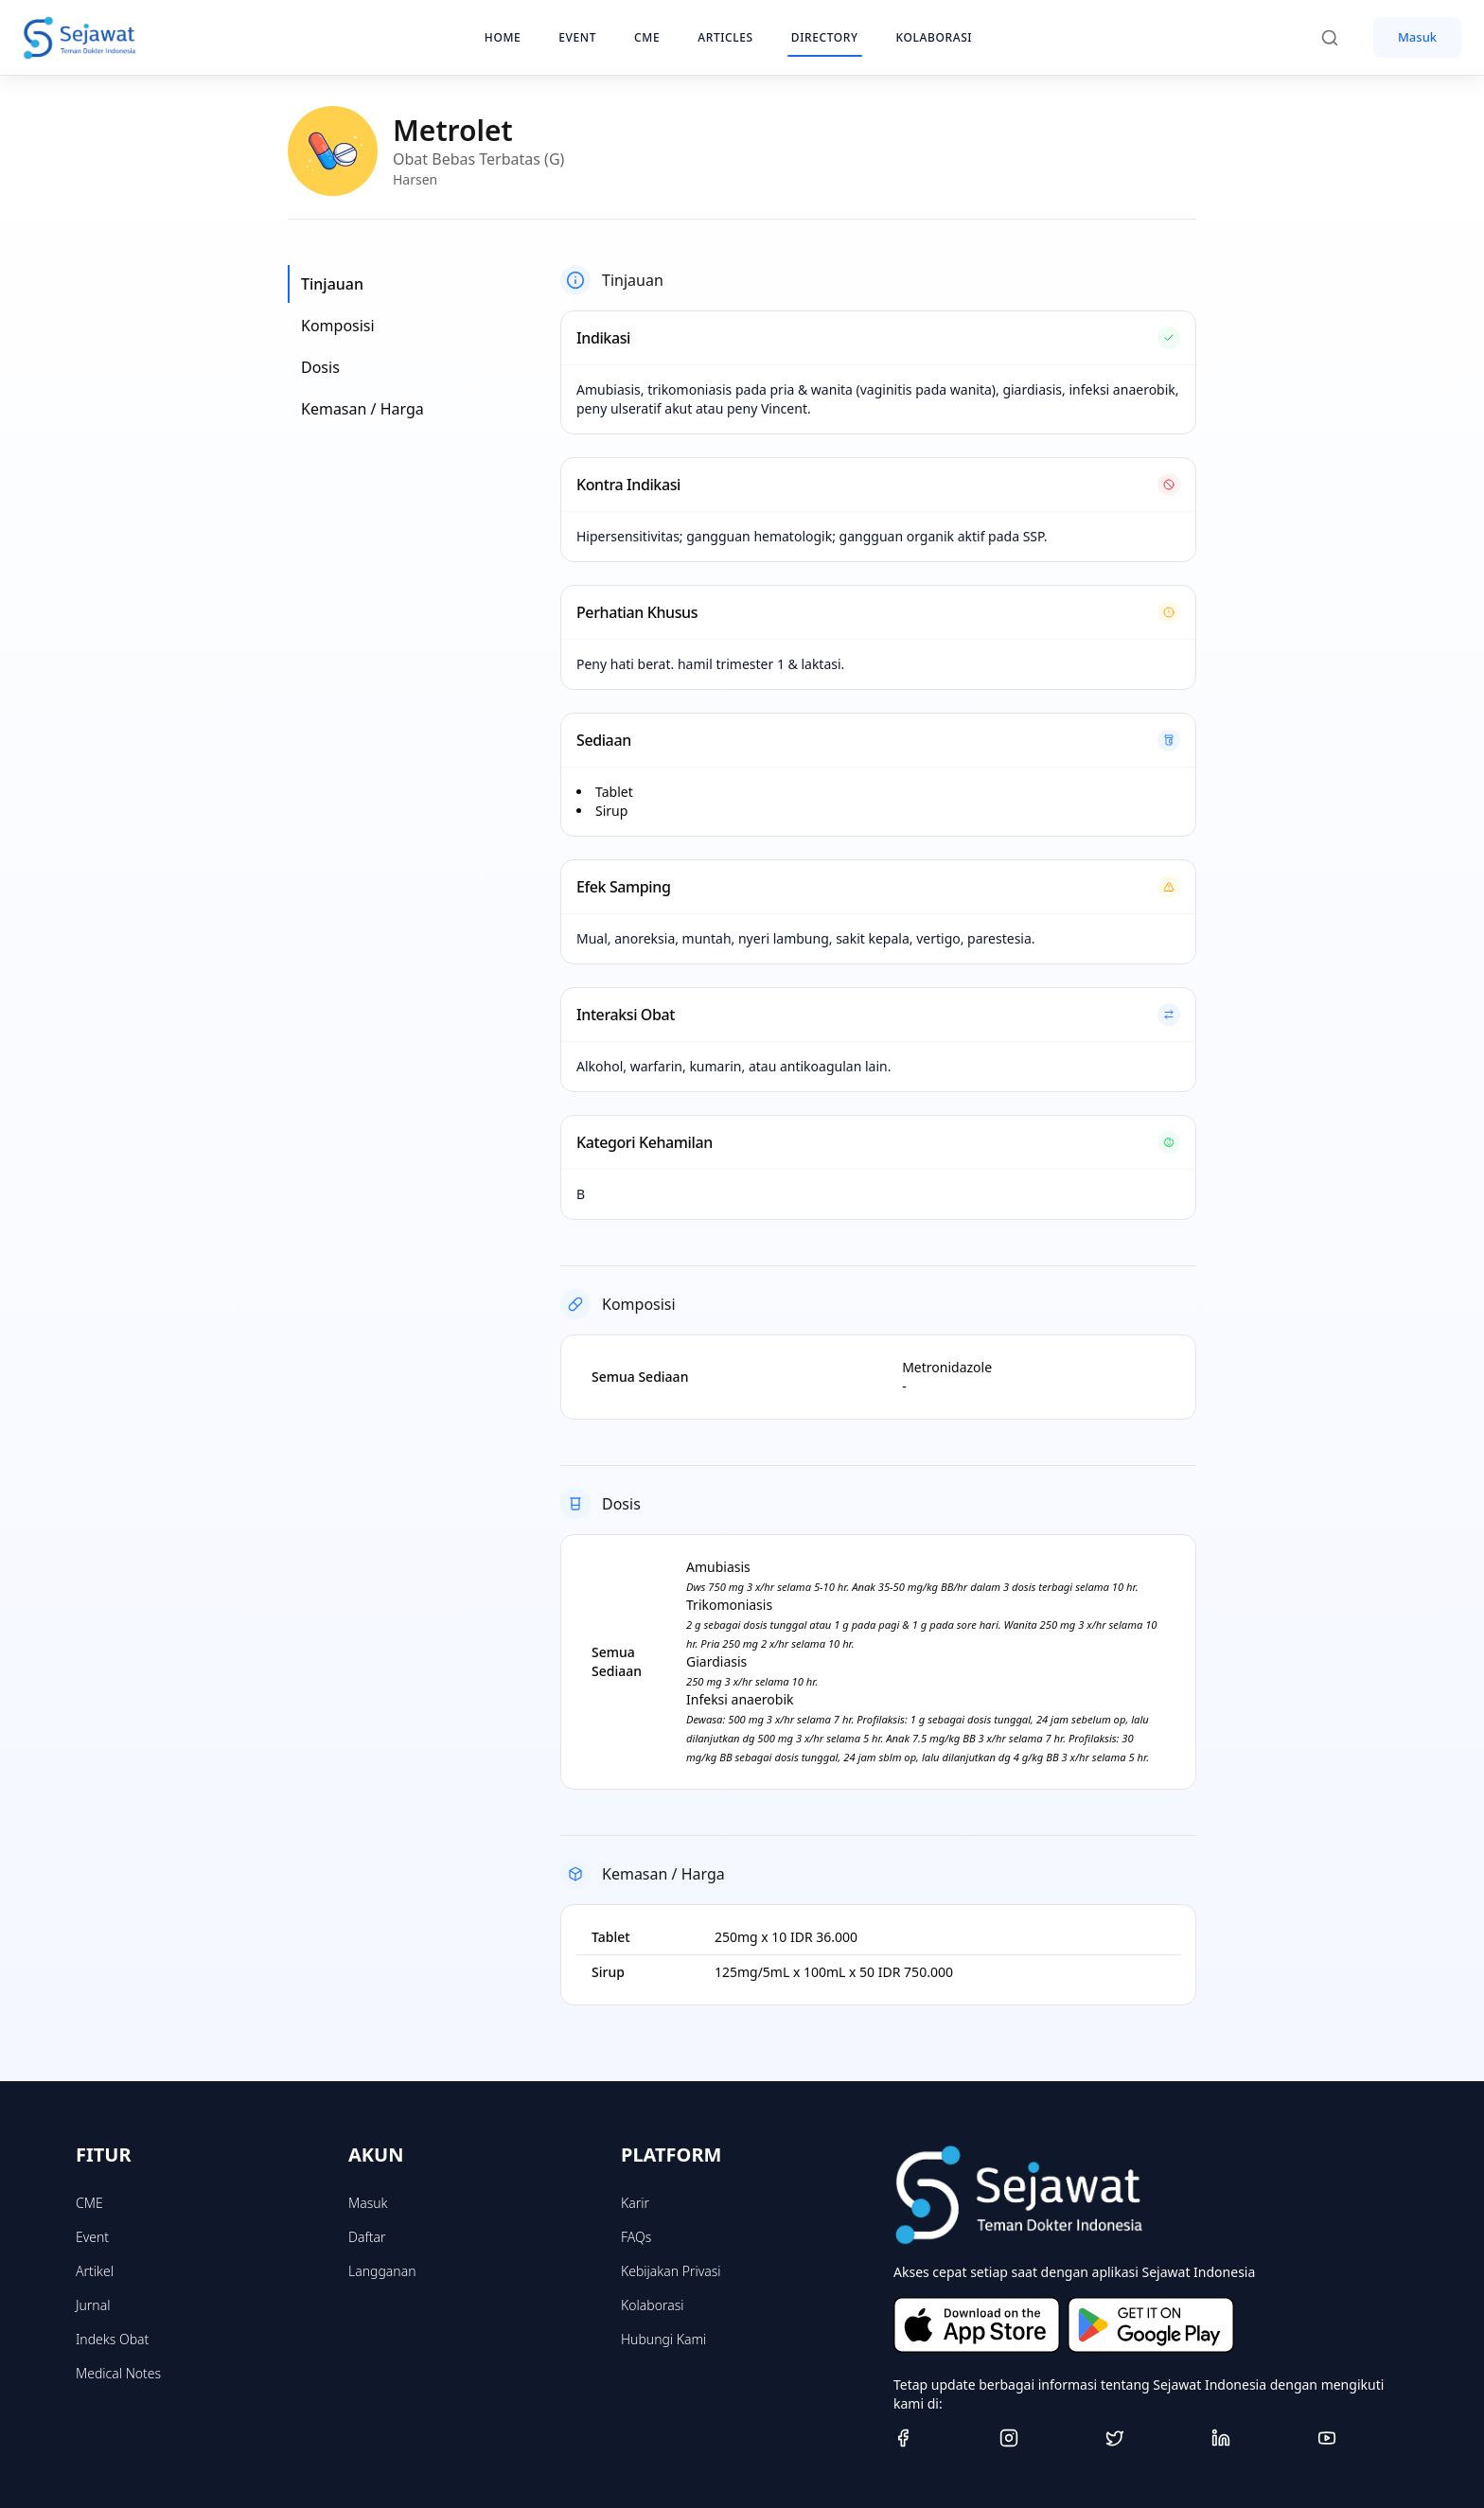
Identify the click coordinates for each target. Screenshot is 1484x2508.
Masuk (1417, 36)
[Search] (1339, 38)
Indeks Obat (112, 2339)
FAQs (636, 2237)
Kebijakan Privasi (671, 2271)
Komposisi (338, 325)
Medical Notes (118, 2373)
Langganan (381, 2271)
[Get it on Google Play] (1151, 2325)
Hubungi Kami (663, 2339)
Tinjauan (332, 284)
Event (92, 2237)
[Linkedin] (1256, 2438)
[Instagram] (1044, 2438)
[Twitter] (1150, 2438)
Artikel (95, 2271)
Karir (635, 2203)
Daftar (367, 2237)
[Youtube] (1362, 2438)
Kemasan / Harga (362, 408)
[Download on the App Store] (976, 2325)
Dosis (320, 367)
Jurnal (93, 2305)
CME (89, 2203)
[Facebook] (938, 2438)
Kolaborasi (652, 2305)
